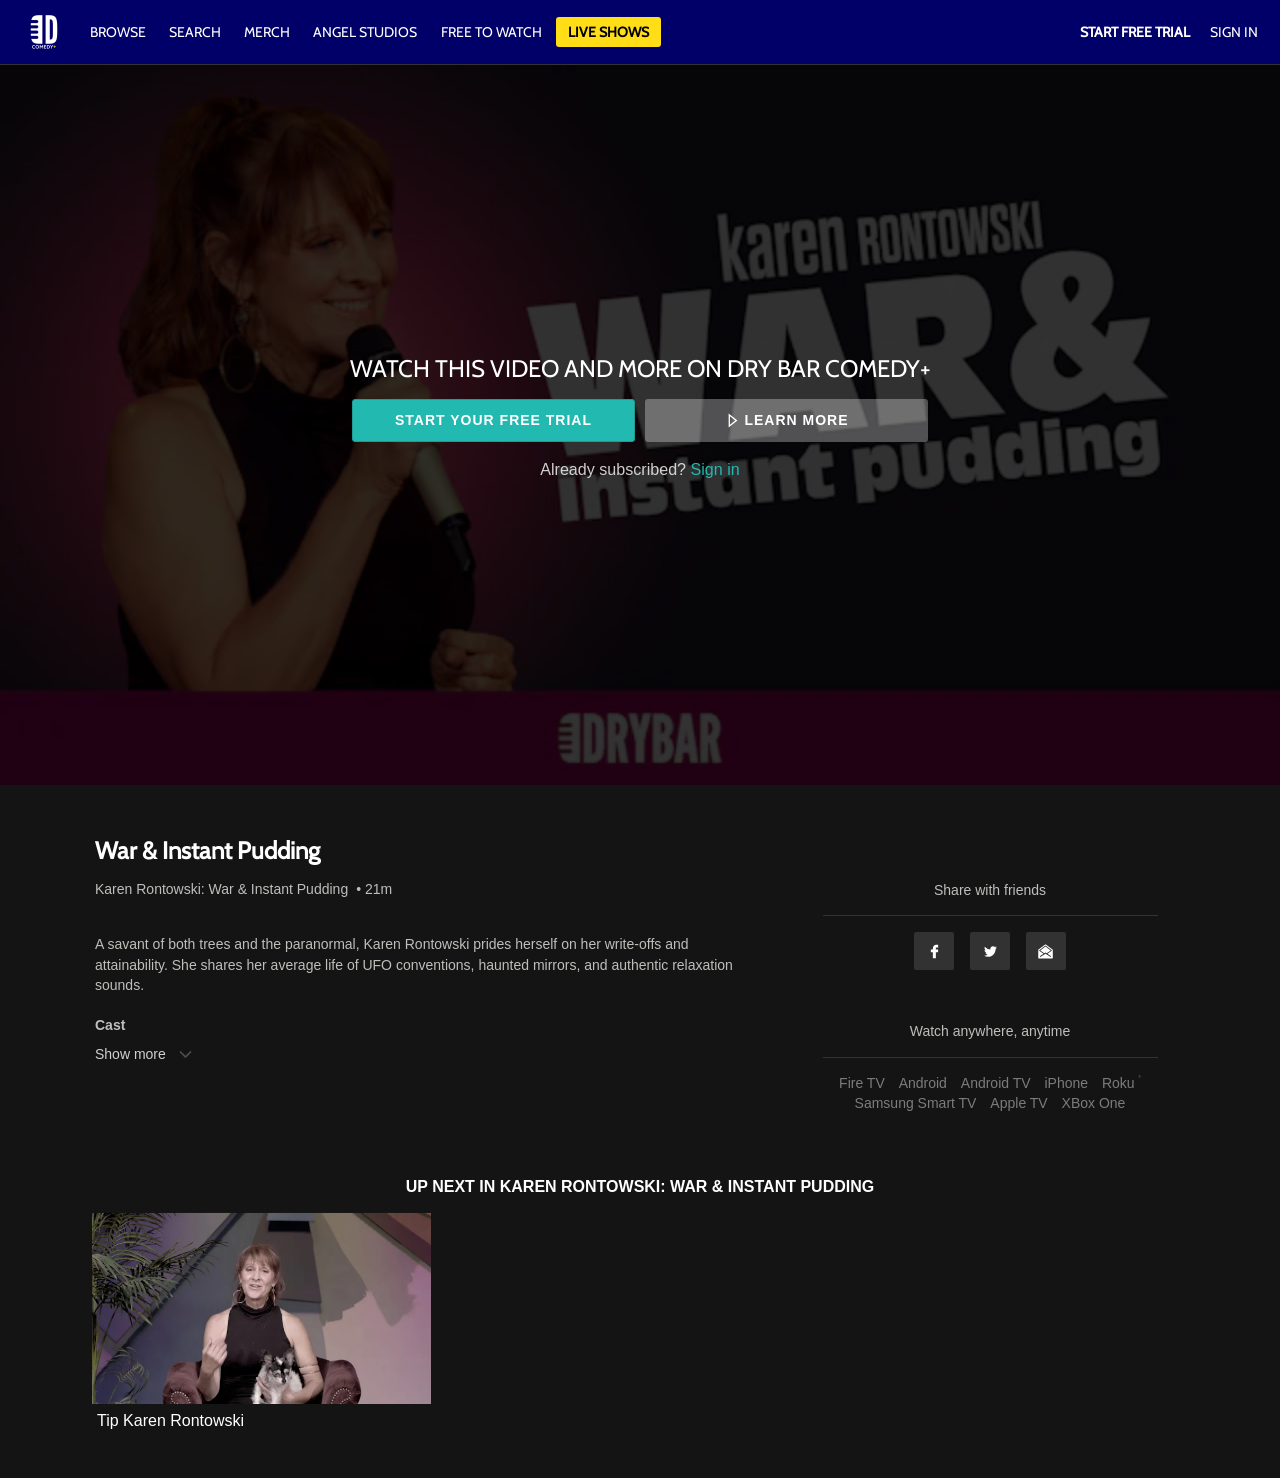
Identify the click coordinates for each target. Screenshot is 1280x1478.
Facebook (934, 951)
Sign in (715, 469)
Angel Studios (365, 32)
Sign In (1234, 32)
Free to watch (491, 32)
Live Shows (608, 32)
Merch (267, 32)
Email (1046, 951)
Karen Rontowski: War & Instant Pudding (221, 889)
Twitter (990, 951)
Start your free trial (493, 420)
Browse (119, 32)
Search (196, 32)
